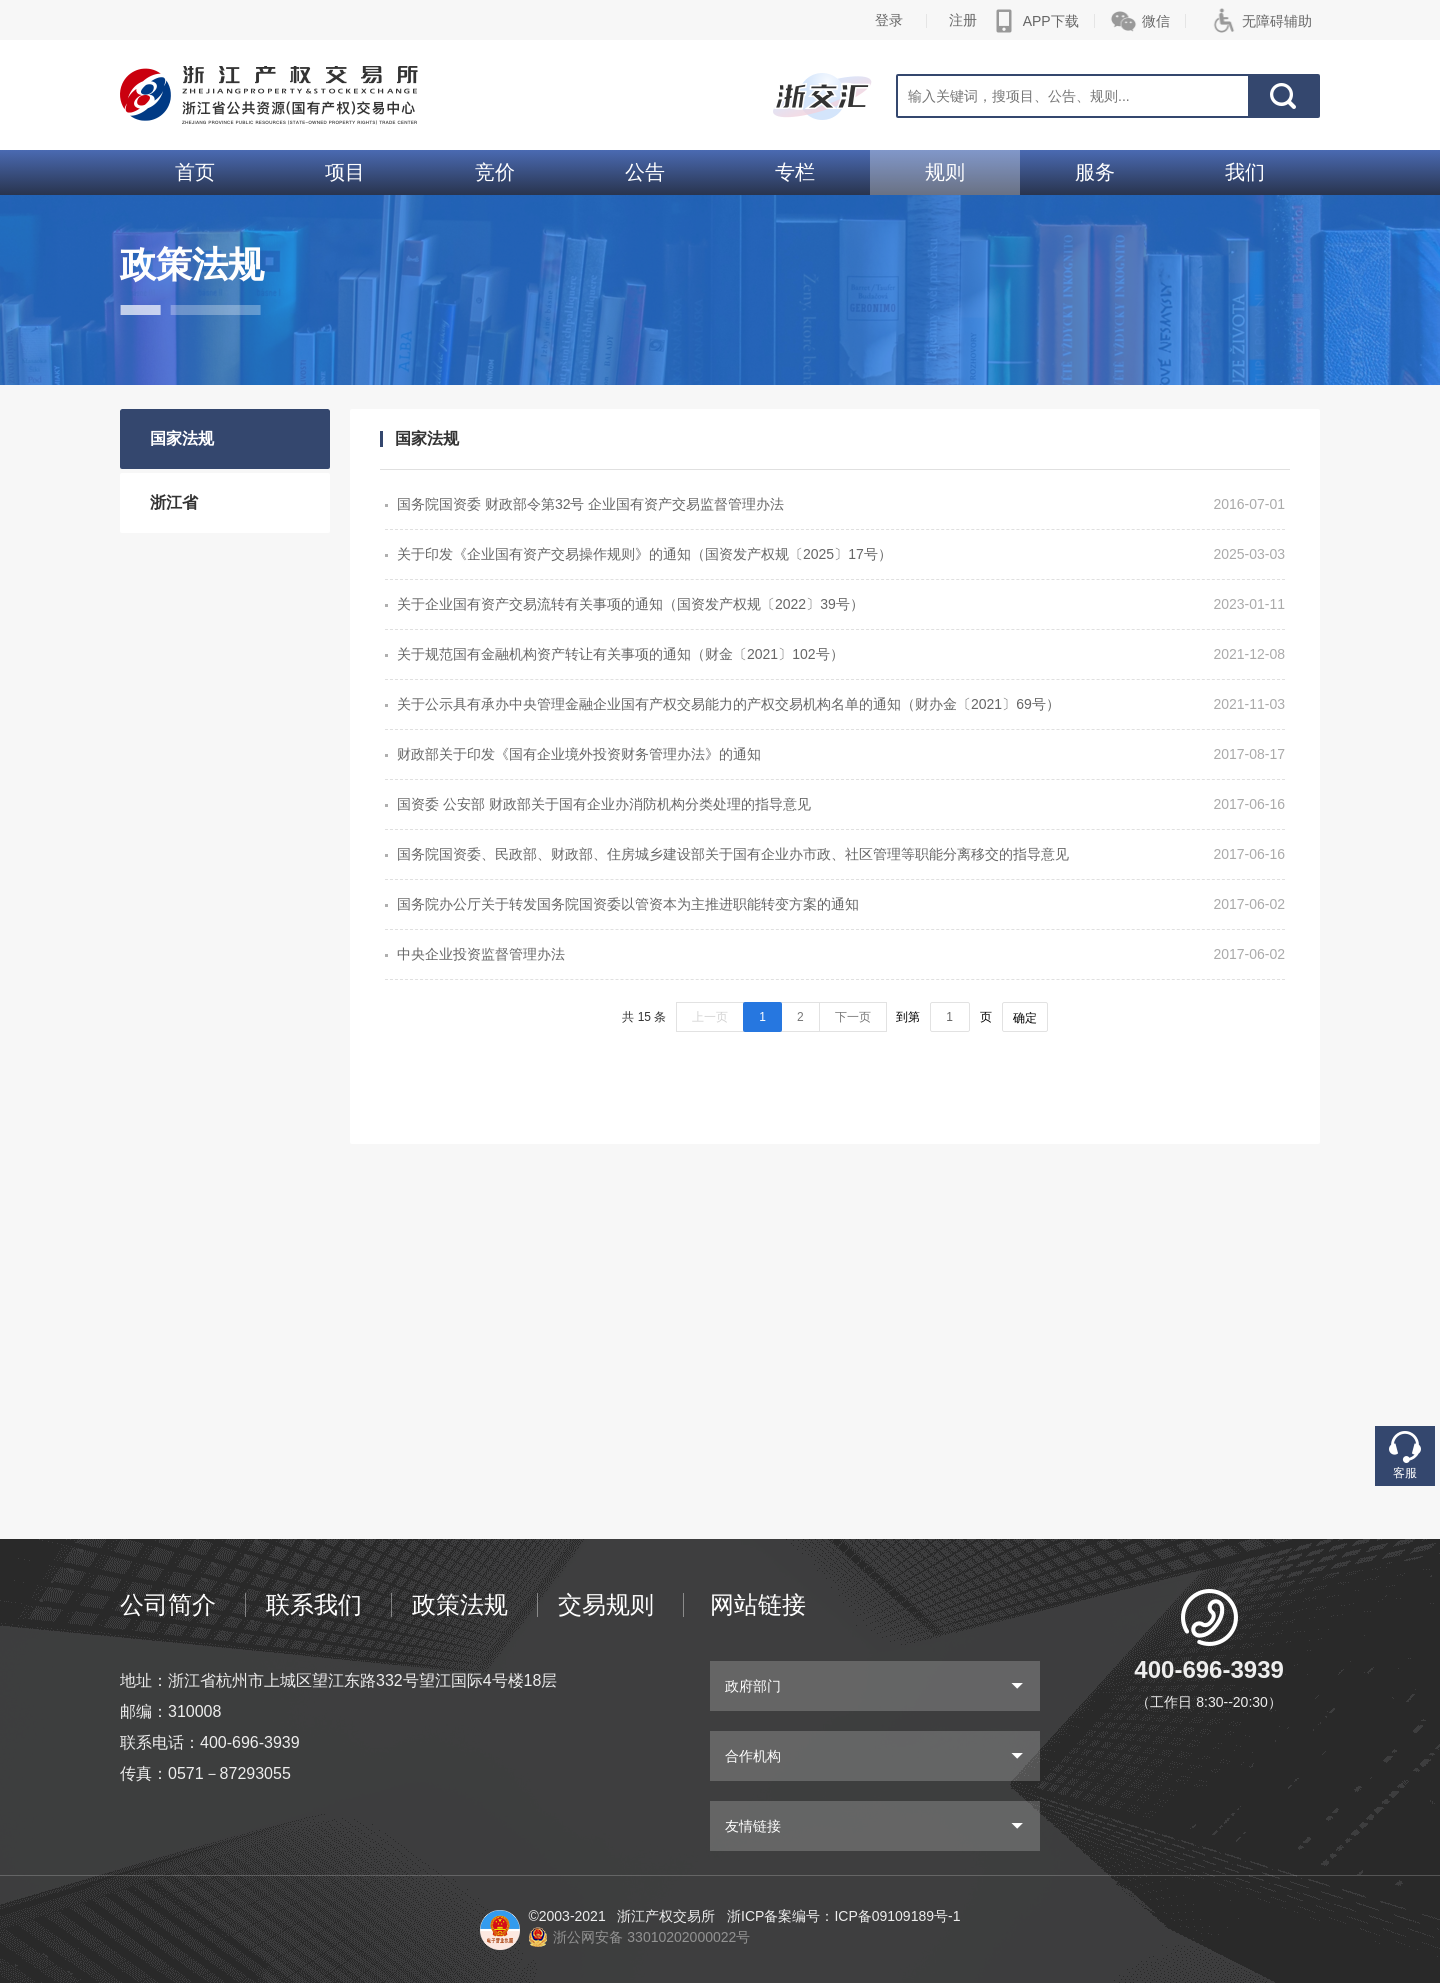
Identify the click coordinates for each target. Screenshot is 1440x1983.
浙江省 (174, 502)
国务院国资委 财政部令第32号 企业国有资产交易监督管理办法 (590, 504)
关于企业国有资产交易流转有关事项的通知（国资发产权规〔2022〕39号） (630, 604)
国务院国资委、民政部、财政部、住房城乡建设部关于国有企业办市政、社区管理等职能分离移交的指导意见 (733, 854)
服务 (1095, 172)
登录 (889, 20)
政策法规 (460, 1604)
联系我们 (314, 1604)
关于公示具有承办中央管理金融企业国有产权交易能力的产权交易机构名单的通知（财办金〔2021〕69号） (728, 704)
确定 (1025, 1018)
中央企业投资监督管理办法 (481, 954)
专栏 (795, 172)
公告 (645, 172)
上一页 (710, 1017)
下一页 (853, 1017)
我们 (1245, 172)
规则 (945, 172)
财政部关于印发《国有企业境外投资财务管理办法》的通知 (579, 754)
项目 (345, 172)
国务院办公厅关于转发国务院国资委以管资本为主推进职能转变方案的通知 (628, 904)
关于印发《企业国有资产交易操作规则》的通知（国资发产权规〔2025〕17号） (644, 554)
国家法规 (182, 438)
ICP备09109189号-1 (897, 1916)
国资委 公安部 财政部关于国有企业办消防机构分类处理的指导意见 (604, 804)
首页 (195, 172)
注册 (963, 20)
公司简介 (168, 1604)
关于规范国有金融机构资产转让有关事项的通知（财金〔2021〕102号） (620, 654)
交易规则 (606, 1604)
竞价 (495, 172)
